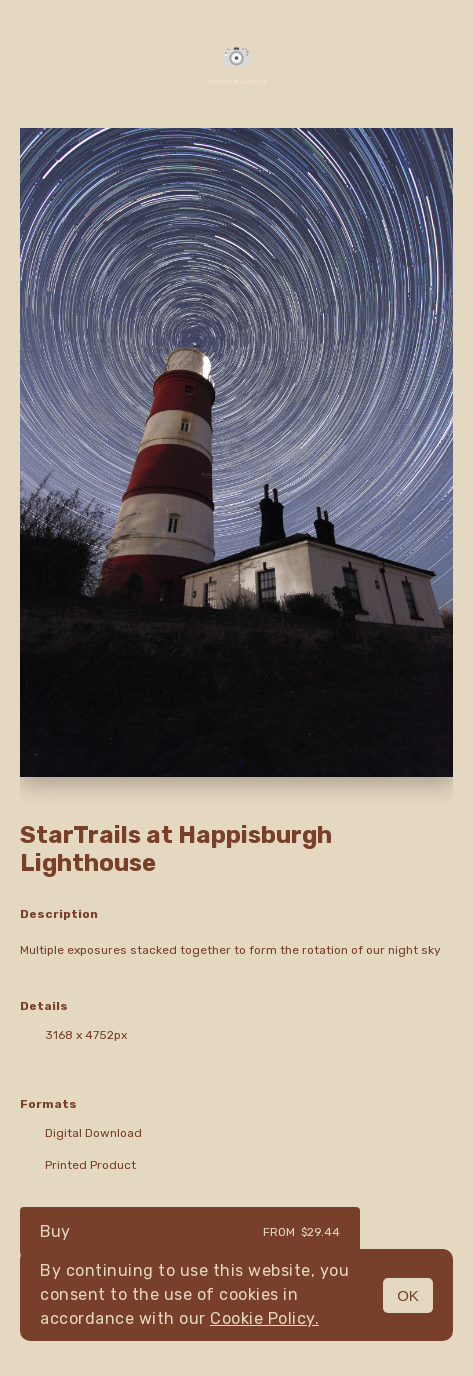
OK (408, 1295)
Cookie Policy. (264, 1318)
